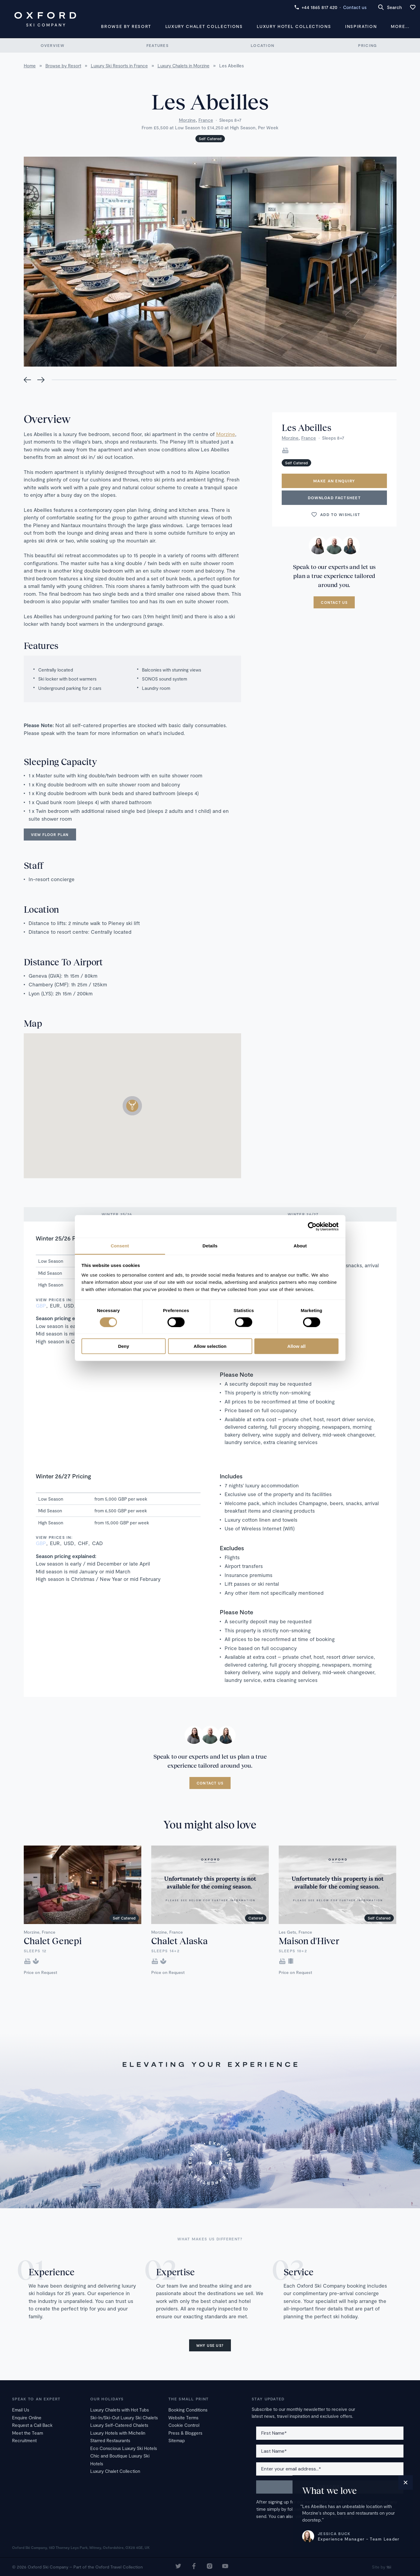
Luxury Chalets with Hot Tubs (119, 2409)
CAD (97, 1543)
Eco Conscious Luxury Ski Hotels (123, 2448)
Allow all (296, 1346)
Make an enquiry (334, 480)
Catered (255, 1918)
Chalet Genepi (53, 1940)
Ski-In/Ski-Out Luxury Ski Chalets (124, 2417)
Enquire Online (26, 2417)
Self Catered (210, 138)
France (205, 120)
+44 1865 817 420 (315, 7)
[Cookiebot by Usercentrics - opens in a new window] (312, 1226)
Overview (52, 45)
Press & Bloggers (185, 2433)
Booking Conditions (187, 2409)
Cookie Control (183, 2425)
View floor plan (50, 834)
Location (262, 45)
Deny (123, 1346)
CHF (83, 1543)
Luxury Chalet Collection (115, 2471)
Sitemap (176, 2440)
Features (157, 45)
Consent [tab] (120, 1245)
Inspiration (361, 26)
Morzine (187, 120)
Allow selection (210, 1346)
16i (388, 2566)
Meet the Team (27, 2433)
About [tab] (300, 1245)
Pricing (367, 45)
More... (400, 26)
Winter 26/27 (303, 1214)
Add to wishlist (335, 514)
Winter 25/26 (117, 1214)
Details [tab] (210, 1245)
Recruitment (24, 2440)
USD (69, 1305)
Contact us (354, 7)
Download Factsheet (334, 497)
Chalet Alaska (179, 1940)
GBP (41, 1305)
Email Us (20, 2409)
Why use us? (210, 2345)
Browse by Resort (126, 26)
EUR (55, 1305)
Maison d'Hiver (309, 1940)
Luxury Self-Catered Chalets (119, 2425)
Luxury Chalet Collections (204, 26)
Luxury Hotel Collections (294, 26)
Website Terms (183, 2417)
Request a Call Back (32, 2425)
